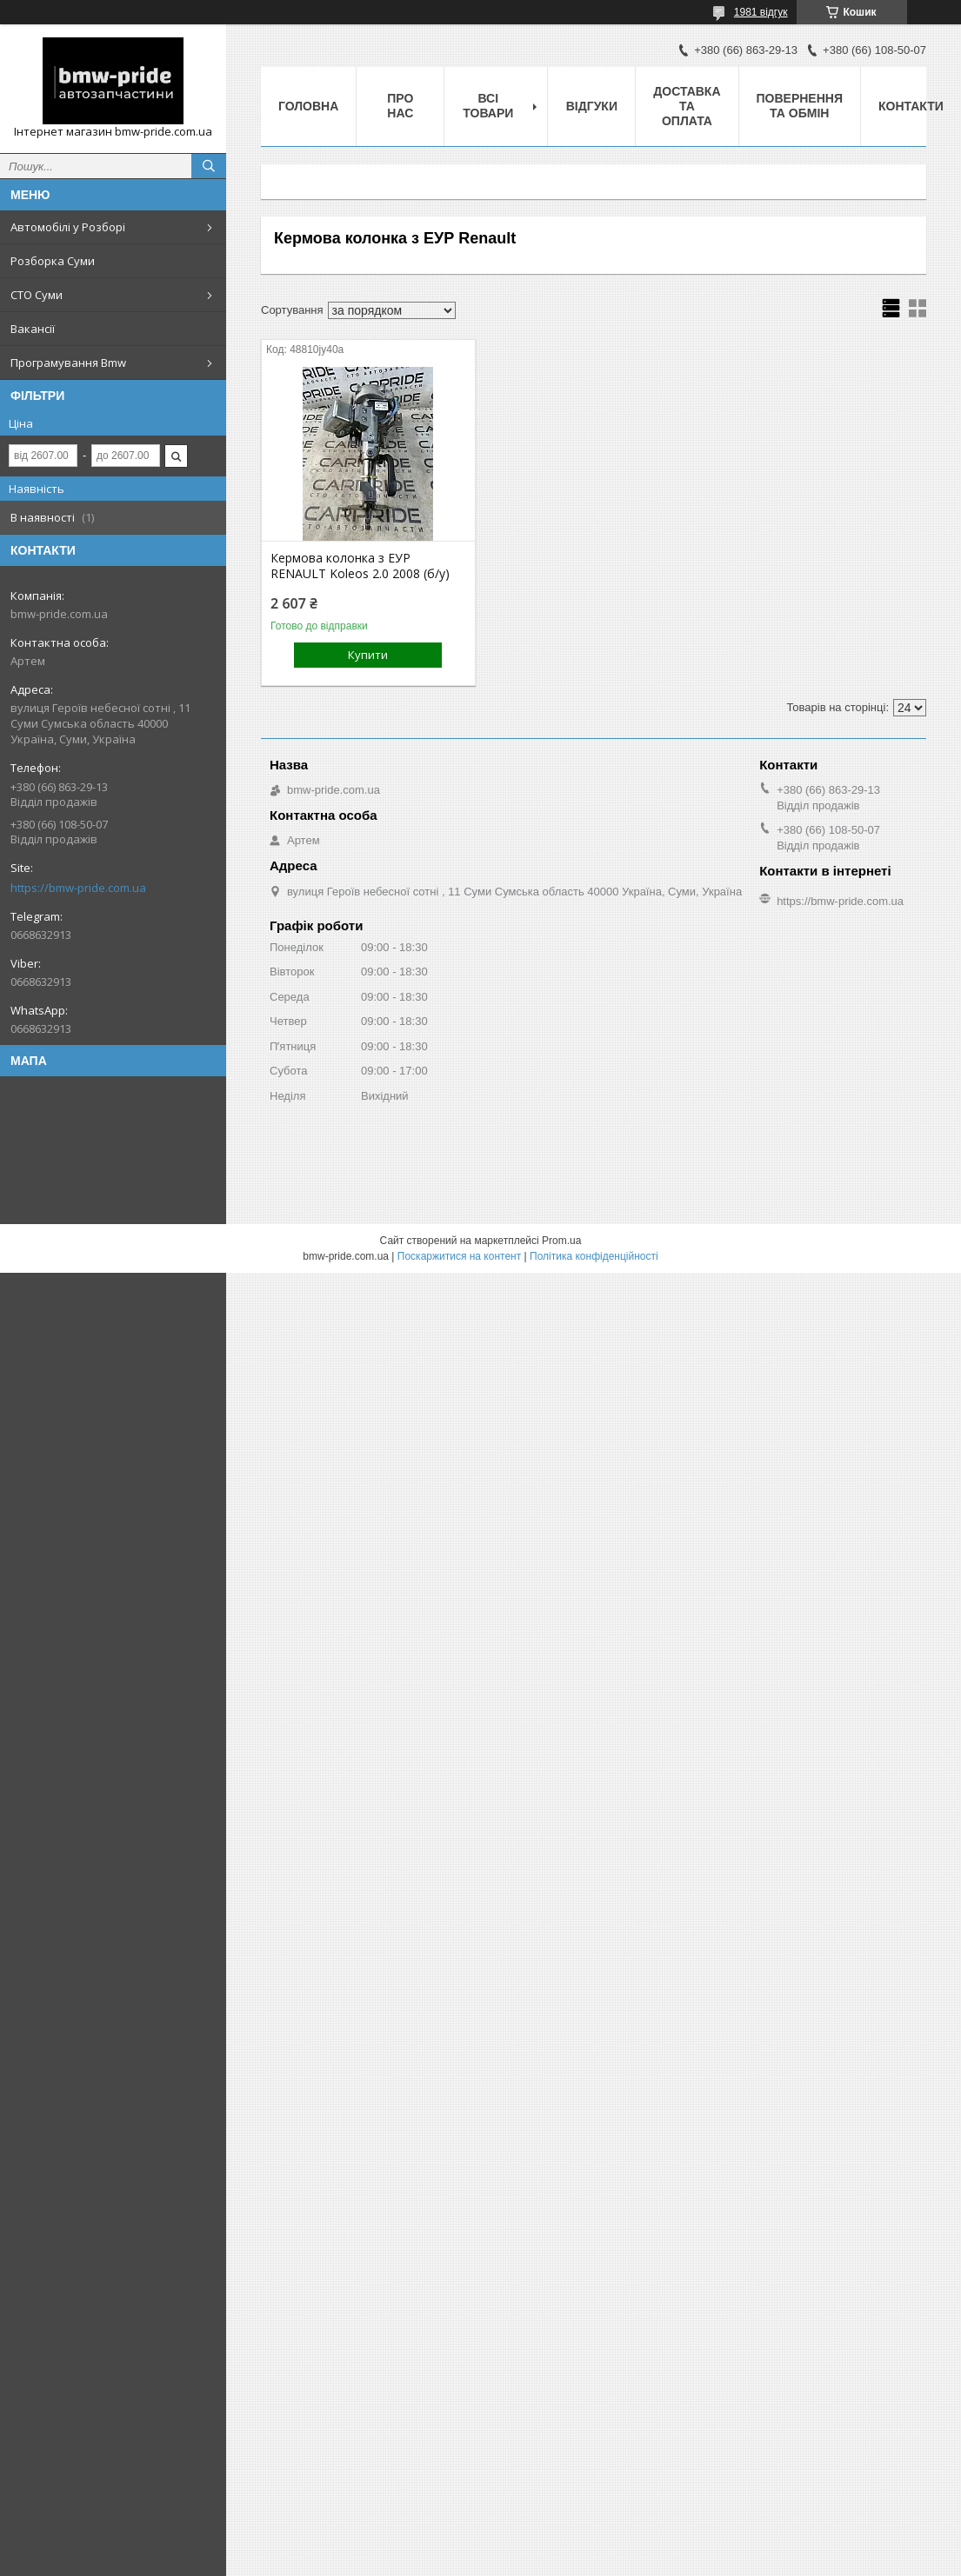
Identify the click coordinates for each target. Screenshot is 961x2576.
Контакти (911, 106)
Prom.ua (561, 1241)
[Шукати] (208, 166)
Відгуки (591, 106)
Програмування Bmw (68, 362)
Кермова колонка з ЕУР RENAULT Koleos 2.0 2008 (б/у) (360, 566)
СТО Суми (36, 295)
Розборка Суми (52, 261)
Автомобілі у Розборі (67, 227)
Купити (368, 654)
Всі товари (488, 105)
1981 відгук (761, 12)
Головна (308, 106)
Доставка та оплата (686, 106)
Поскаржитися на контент (459, 1256)
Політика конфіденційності (594, 1256)
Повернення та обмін (800, 105)
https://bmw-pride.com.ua (78, 887)
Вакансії (32, 328)
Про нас (400, 105)
